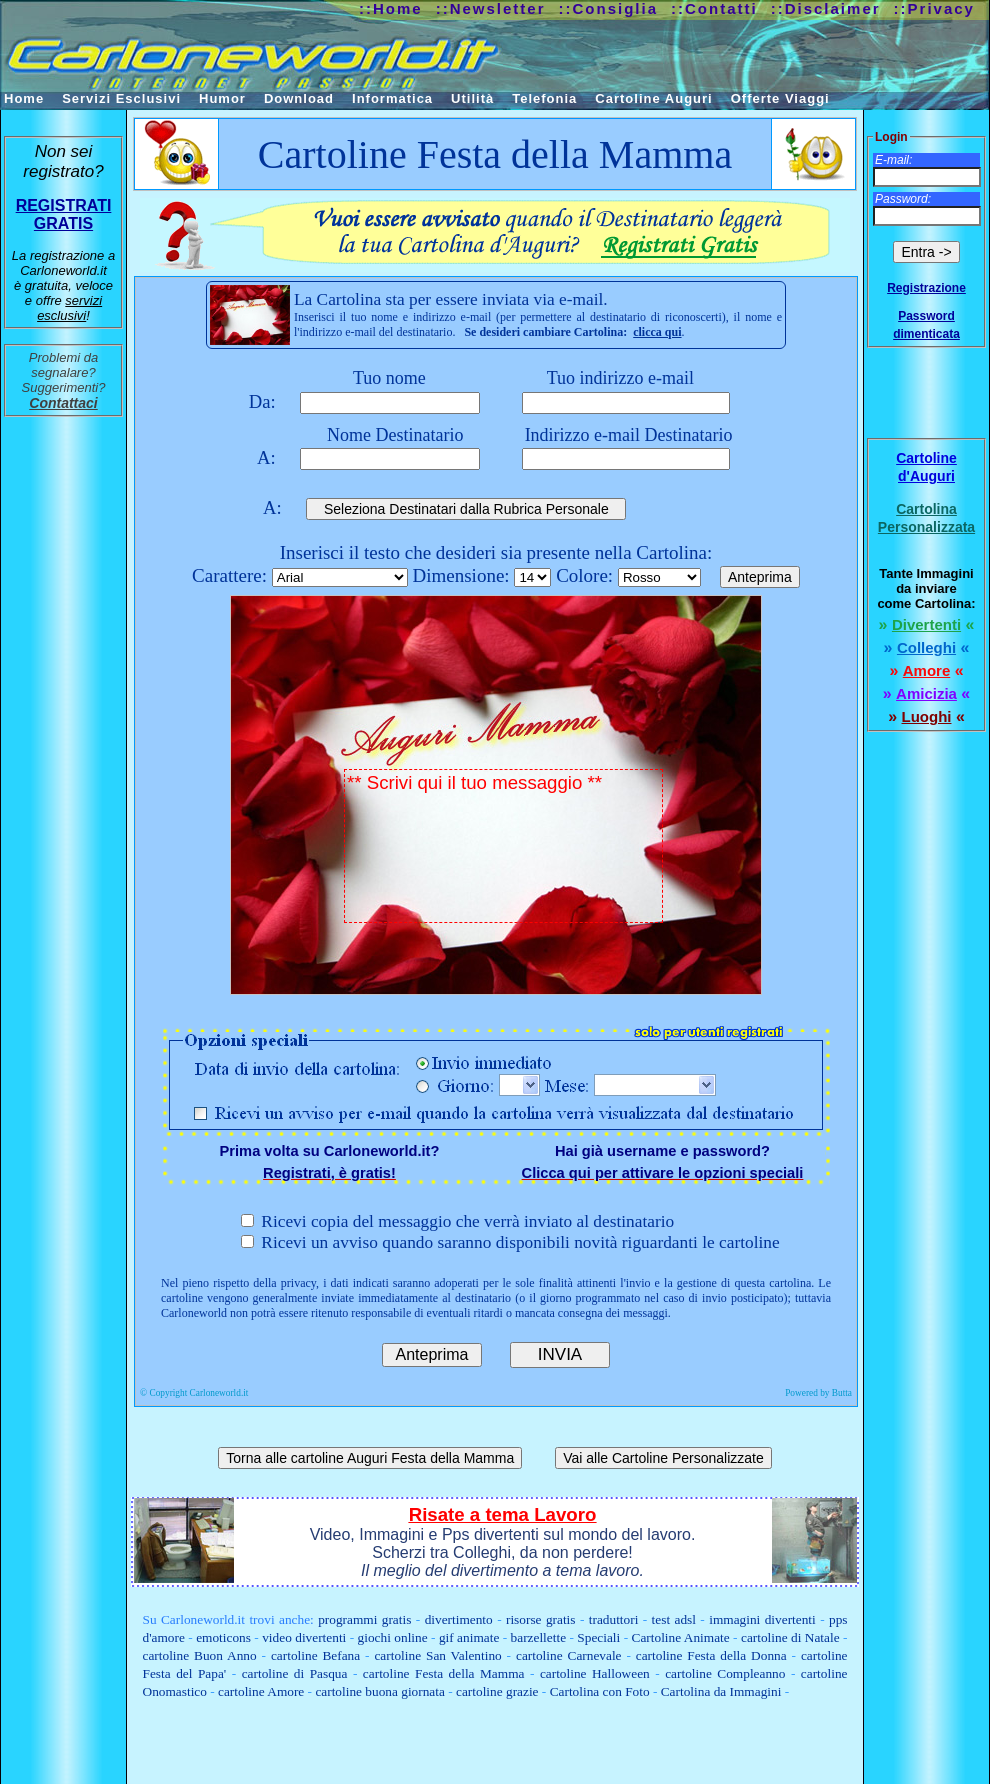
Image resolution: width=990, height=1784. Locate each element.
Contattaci (63, 403)
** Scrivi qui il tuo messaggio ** (503, 846)
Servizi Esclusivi (121, 98)
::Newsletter (491, 8)
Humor (222, 98)
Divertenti (926, 624)
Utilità (472, 98)
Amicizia (926, 693)
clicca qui (657, 332)
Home (24, 98)
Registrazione (926, 288)
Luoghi (927, 716)
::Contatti (714, 8)
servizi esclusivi (69, 308)
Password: (903, 199)
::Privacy (934, 8)
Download (299, 98)
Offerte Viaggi (780, 98)
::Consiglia (609, 8)
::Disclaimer (826, 8)
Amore (927, 670)
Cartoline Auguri (653, 98)
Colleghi (926, 647)
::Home (391, 8)
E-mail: (893, 160)
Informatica (392, 98)
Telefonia (544, 98)
